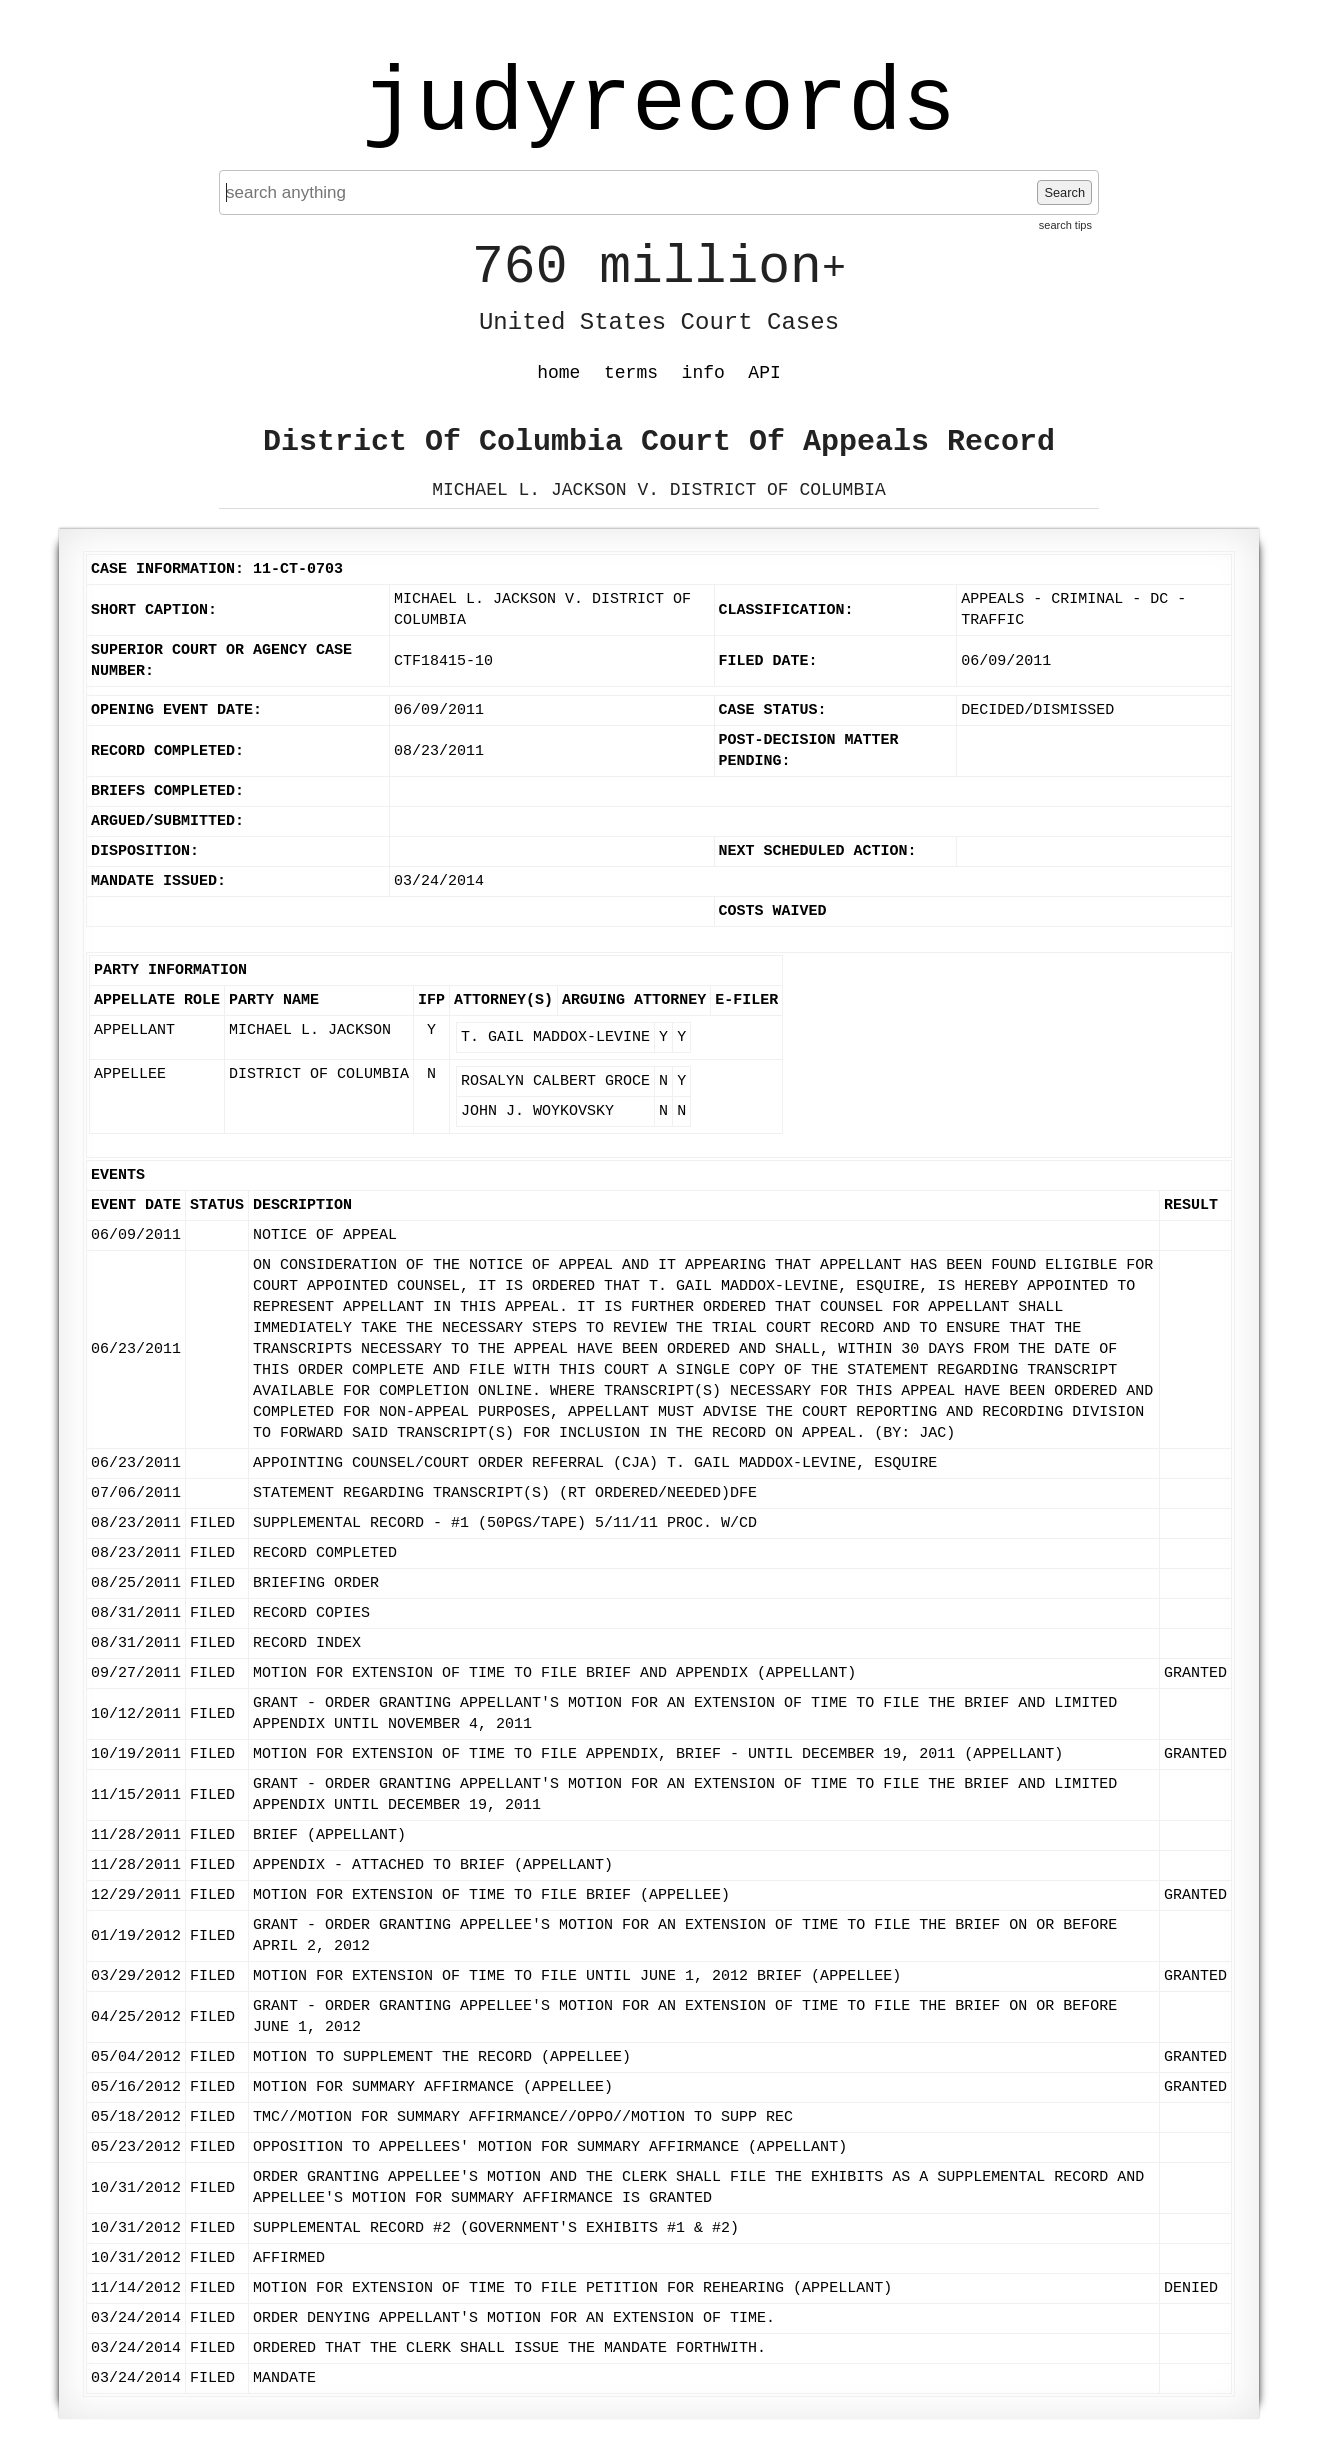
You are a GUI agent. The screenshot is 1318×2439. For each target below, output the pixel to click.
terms (631, 373)
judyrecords (659, 105)
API (764, 373)
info (703, 373)
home (558, 373)
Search (1064, 192)
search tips (1065, 225)
